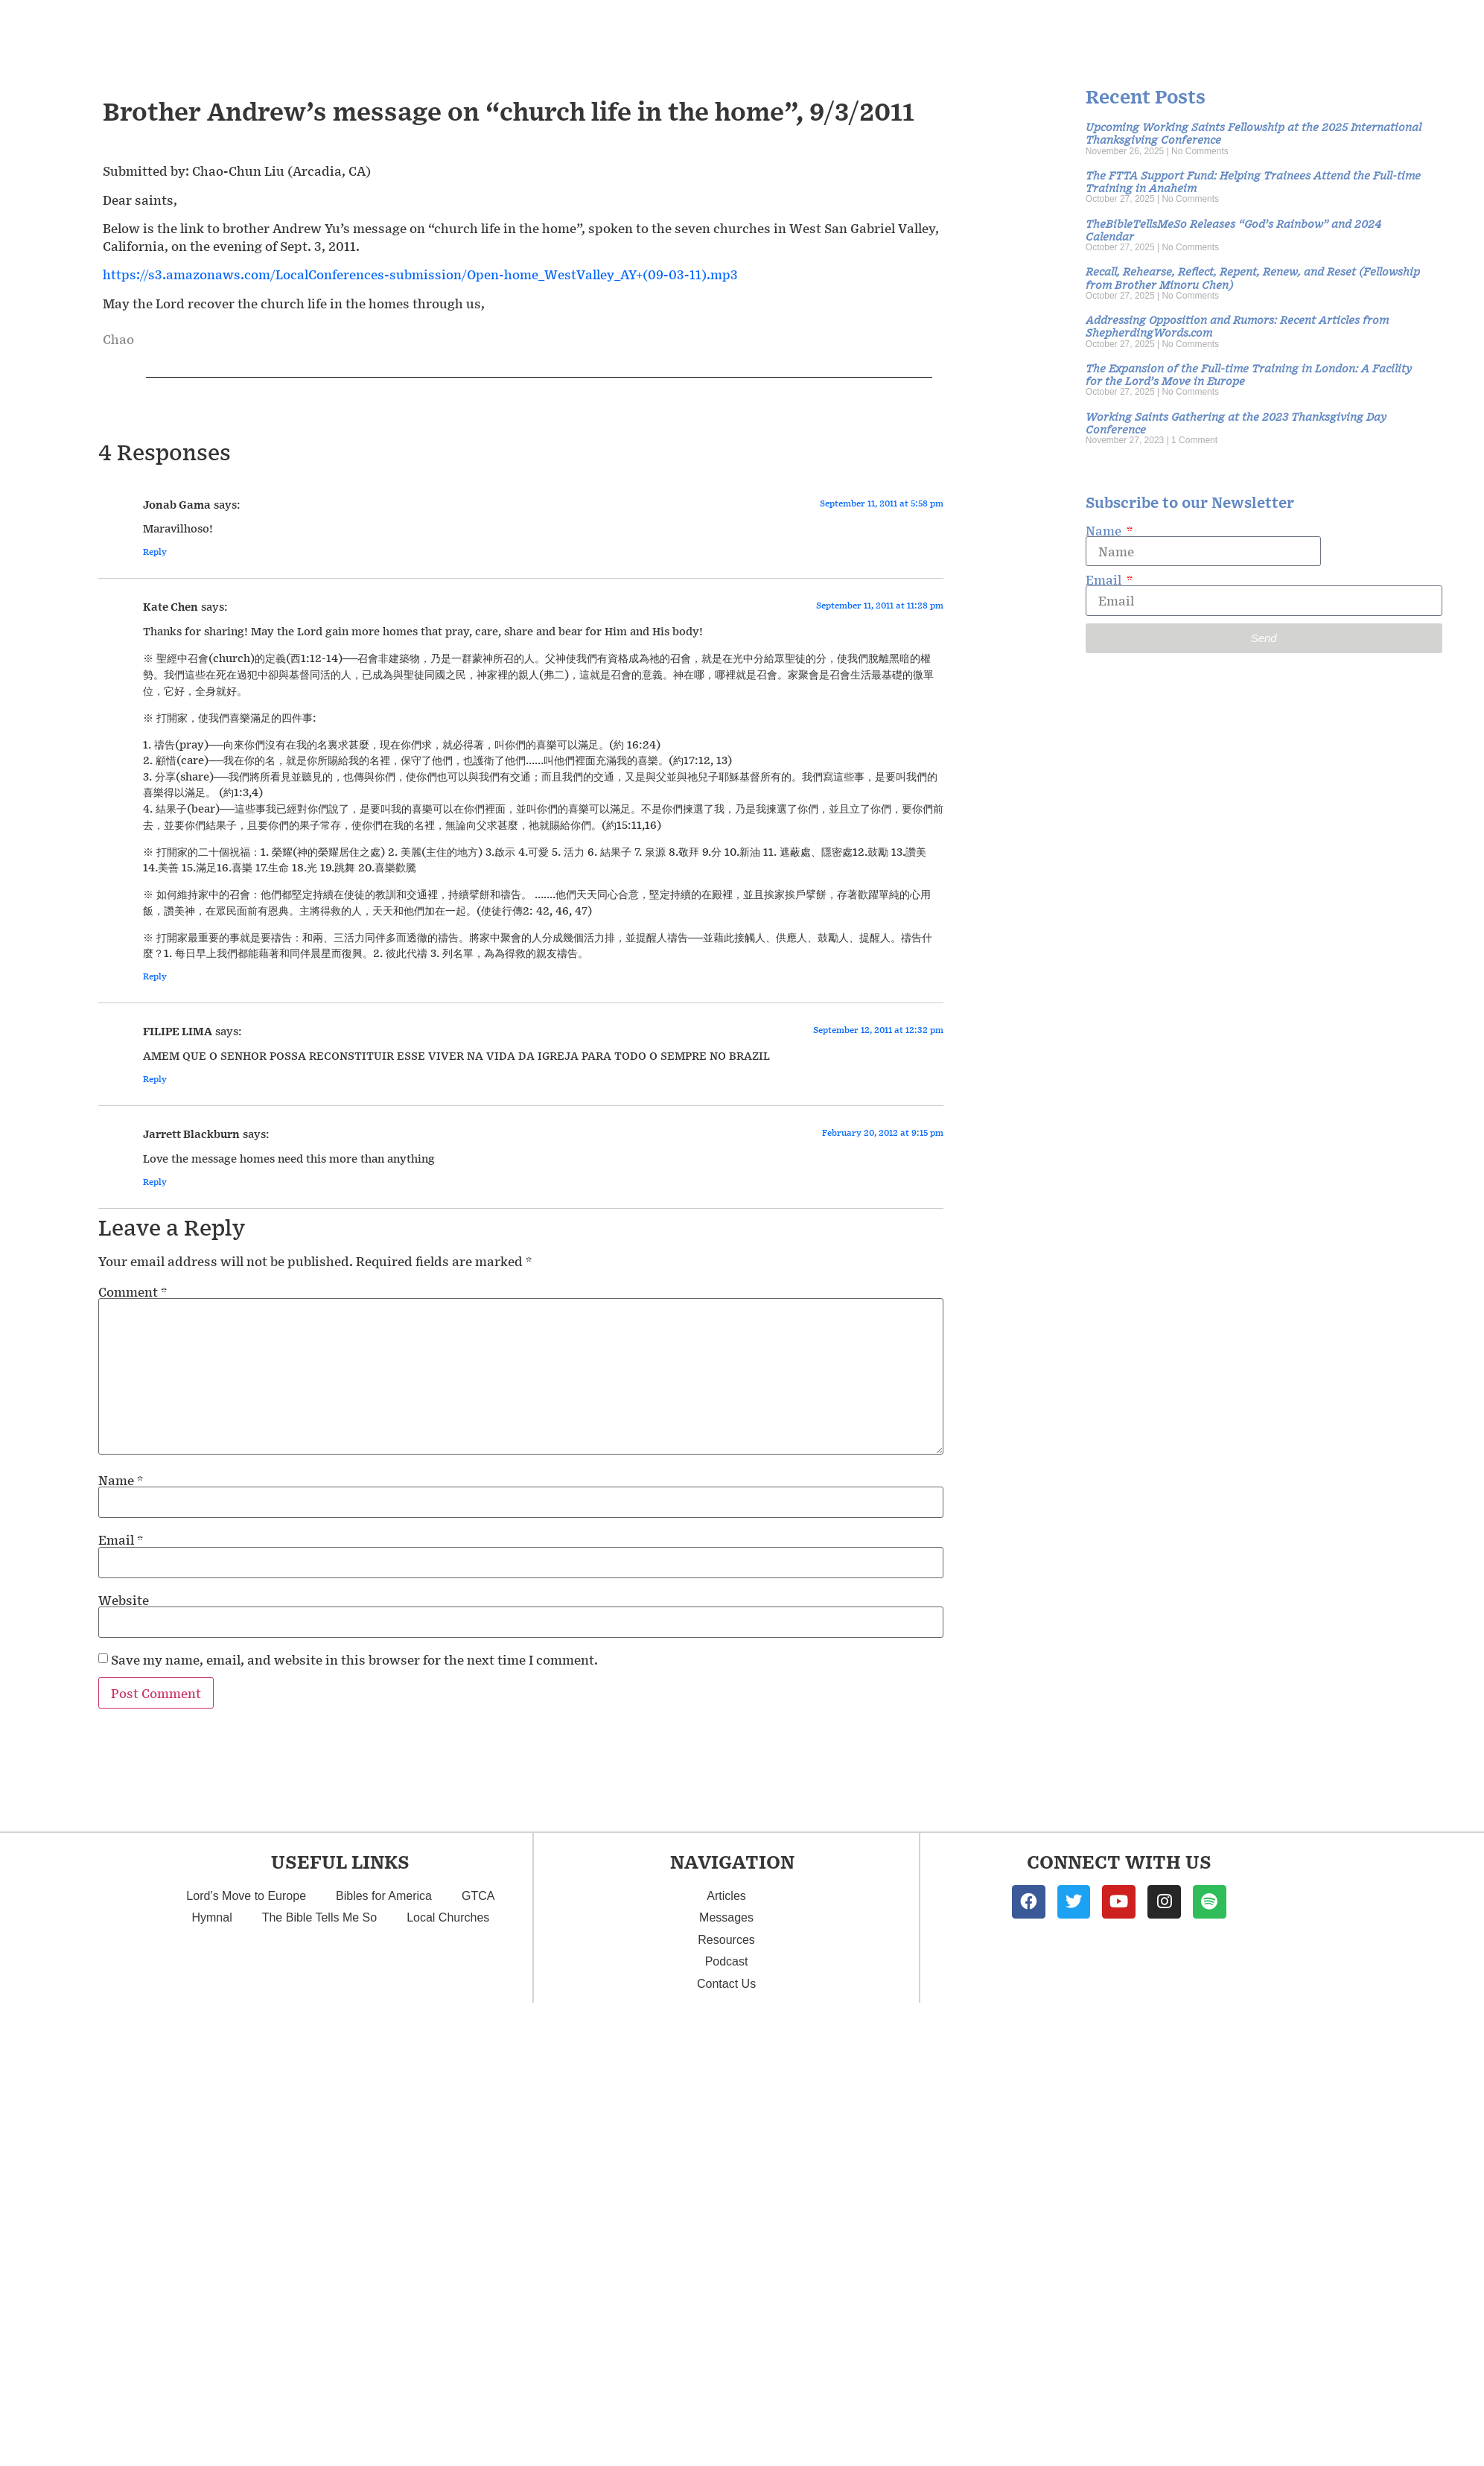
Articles (726, 2142)
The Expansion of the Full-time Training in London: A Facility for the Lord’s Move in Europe (1249, 620)
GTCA (478, 2142)
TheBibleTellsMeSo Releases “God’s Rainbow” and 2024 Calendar (1233, 476)
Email (120, 1786)
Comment (132, 1537)
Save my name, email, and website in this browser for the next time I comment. (354, 1906)
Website (123, 1846)
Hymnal (211, 2164)
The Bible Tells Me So (319, 2164)
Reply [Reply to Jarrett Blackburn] (155, 1428)
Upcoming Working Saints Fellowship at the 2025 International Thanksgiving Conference (1253, 379)
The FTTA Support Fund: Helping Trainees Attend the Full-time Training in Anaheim (1253, 427)
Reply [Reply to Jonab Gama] (155, 798)
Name (120, 1726)
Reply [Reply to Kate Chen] (155, 1222)
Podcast (726, 2208)
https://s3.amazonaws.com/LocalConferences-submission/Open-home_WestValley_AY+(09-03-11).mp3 (420, 521)
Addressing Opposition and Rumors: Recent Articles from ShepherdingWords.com (1237, 572)
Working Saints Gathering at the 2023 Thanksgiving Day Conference (1236, 669)
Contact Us (726, 2230)
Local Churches (448, 2164)
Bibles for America (384, 2142)
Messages (726, 2164)
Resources (726, 2186)
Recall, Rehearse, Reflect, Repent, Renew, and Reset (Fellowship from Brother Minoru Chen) (1253, 523)
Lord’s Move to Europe (246, 2142)
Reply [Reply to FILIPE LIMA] (155, 1325)
